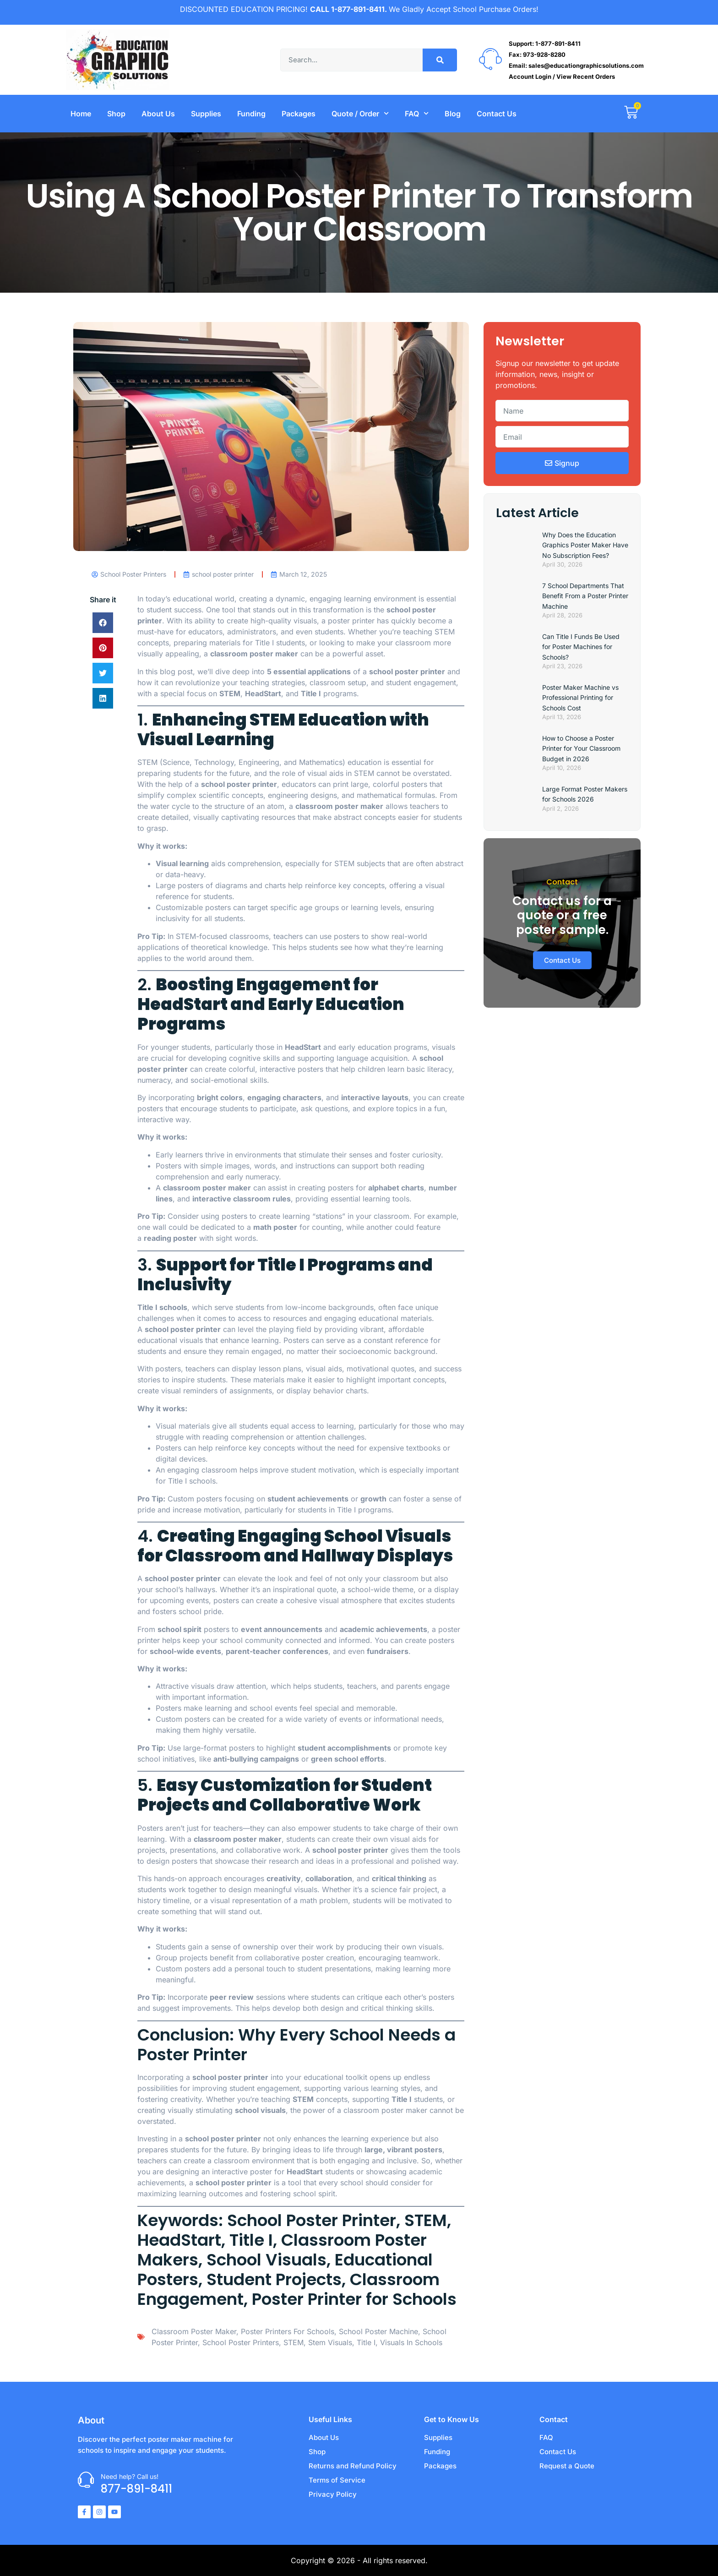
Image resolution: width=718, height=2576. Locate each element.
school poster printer (239, 784)
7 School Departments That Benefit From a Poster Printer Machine (585, 596)
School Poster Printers (240, 2342)
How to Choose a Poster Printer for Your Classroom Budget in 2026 (581, 748)
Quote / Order (360, 113)
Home (81, 113)
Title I (366, 2342)
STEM (147, 762)
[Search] (440, 60)
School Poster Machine (378, 2331)
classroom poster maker (254, 653)
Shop (116, 113)
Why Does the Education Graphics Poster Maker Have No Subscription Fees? (585, 545)
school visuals (260, 2110)
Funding (251, 113)
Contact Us (497, 113)
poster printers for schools (287, 2331)
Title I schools (162, 1307)
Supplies (206, 113)
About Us (158, 113)
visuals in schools (411, 2342)
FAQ (417, 113)
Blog (453, 113)
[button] (102, 622)
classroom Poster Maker (194, 2331)
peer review (232, 1997)
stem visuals (330, 2342)
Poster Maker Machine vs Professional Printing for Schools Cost (580, 697)
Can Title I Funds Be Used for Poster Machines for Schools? (581, 647)
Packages (298, 113)
